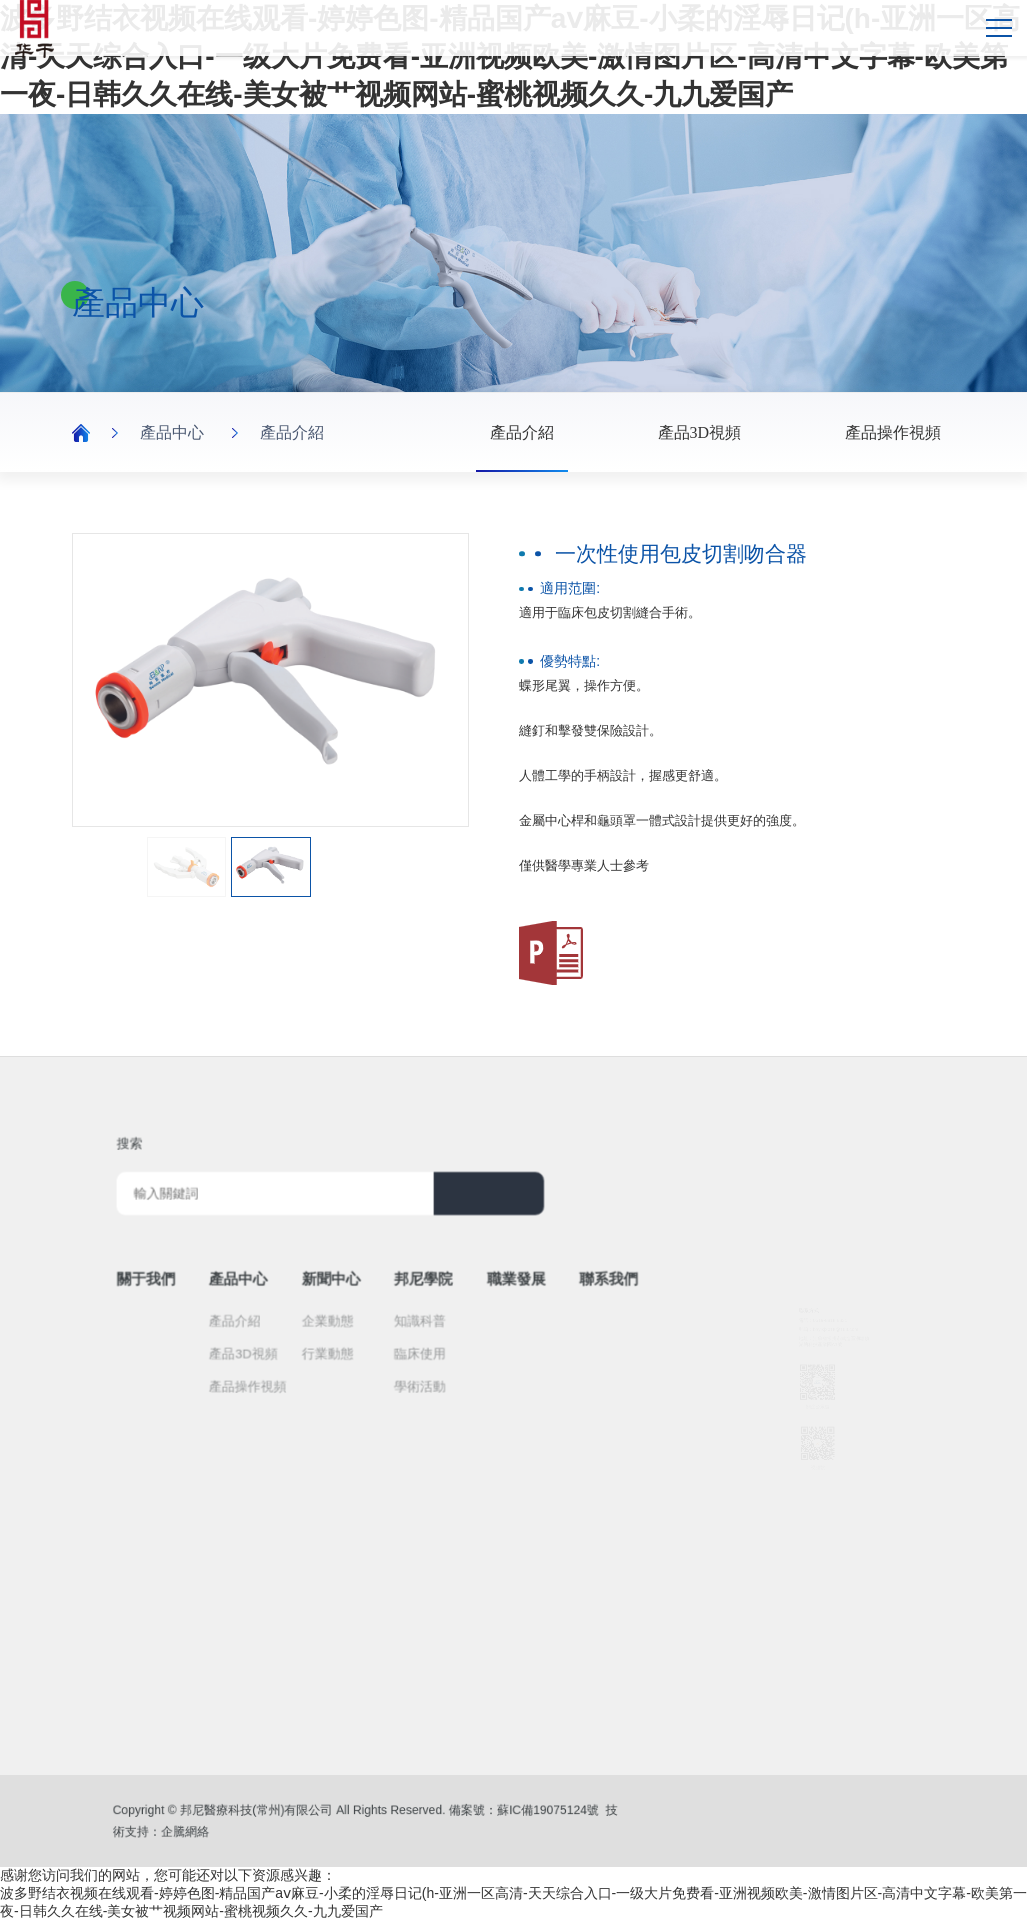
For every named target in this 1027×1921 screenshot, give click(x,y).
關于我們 (218, 1275)
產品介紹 (292, 432)
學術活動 (412, 1351)
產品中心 (172, 432)
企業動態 (347, 1304)
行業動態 (347, 1328)
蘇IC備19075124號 (495, 1813)
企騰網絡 (238, 1829)
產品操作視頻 (893, 432)
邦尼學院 (415, 1275)
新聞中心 (350, 1275)
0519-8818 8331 (823, 1256)
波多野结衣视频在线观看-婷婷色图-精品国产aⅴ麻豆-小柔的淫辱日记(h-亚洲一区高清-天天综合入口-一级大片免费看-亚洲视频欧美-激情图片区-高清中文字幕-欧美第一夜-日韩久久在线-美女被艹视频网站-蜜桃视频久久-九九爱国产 (510, 56)
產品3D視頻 (700, 432)
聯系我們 (547, 1275)
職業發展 (481, 1275)
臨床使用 (412, 1328)
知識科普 (412, 1304)
